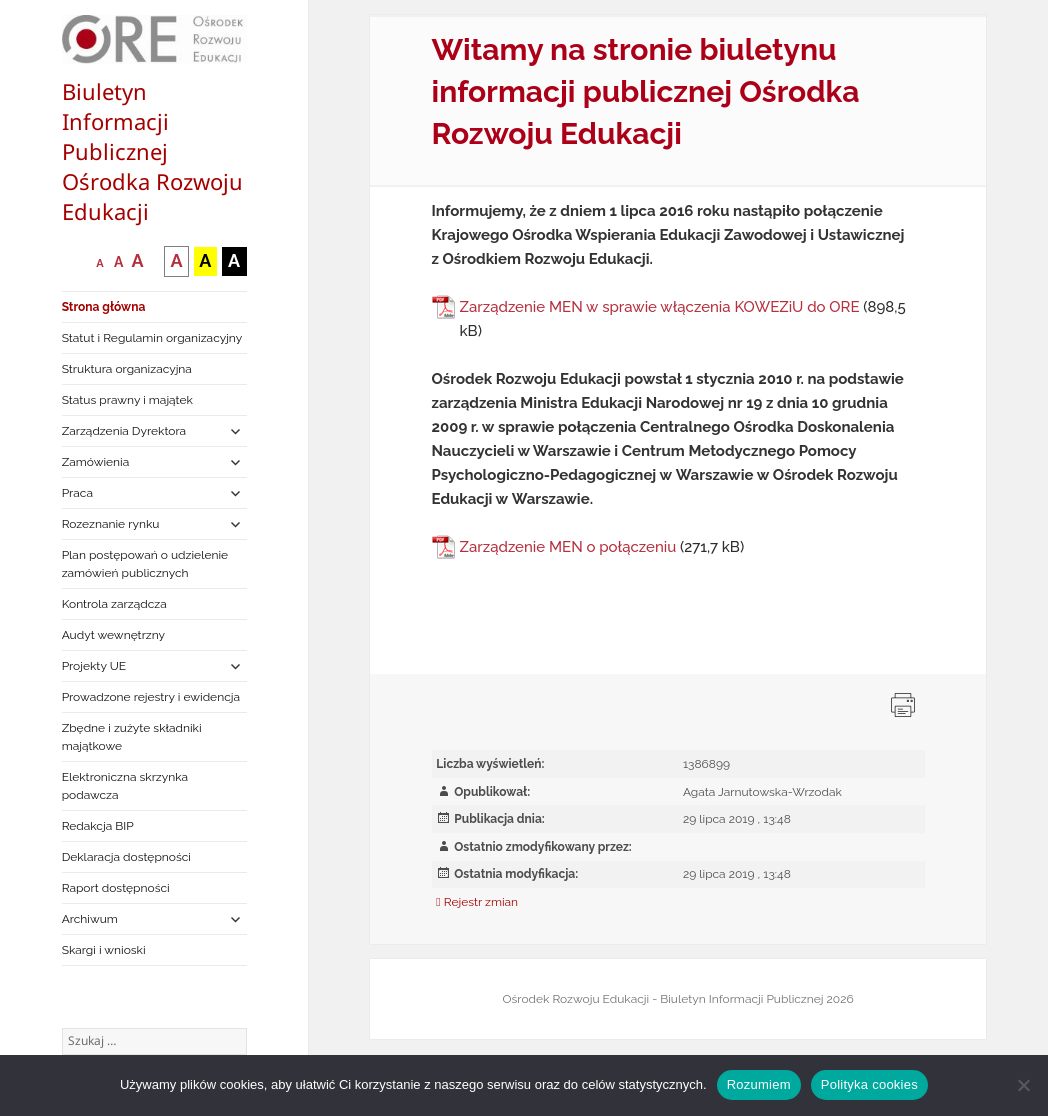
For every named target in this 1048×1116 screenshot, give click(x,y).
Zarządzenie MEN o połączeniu (568, 547)
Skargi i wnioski (104, 950)
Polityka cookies (869, 1084)
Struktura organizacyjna (127, 369)
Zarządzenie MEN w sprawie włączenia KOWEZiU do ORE (660, 307)
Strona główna (104, 307)
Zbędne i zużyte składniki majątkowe (132, 737)
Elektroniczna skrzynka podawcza (125, 786)
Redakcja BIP (98, 826)
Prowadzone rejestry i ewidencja (151, 697)
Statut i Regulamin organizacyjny (152, 338)
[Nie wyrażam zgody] (1023, 1085)
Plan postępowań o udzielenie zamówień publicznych (145, 564)
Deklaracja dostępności (126, 857)
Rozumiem (759, 1084)
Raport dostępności (116, 888)
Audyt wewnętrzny (113, 635)
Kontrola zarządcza (114, 604)
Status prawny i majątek (127, 400)
